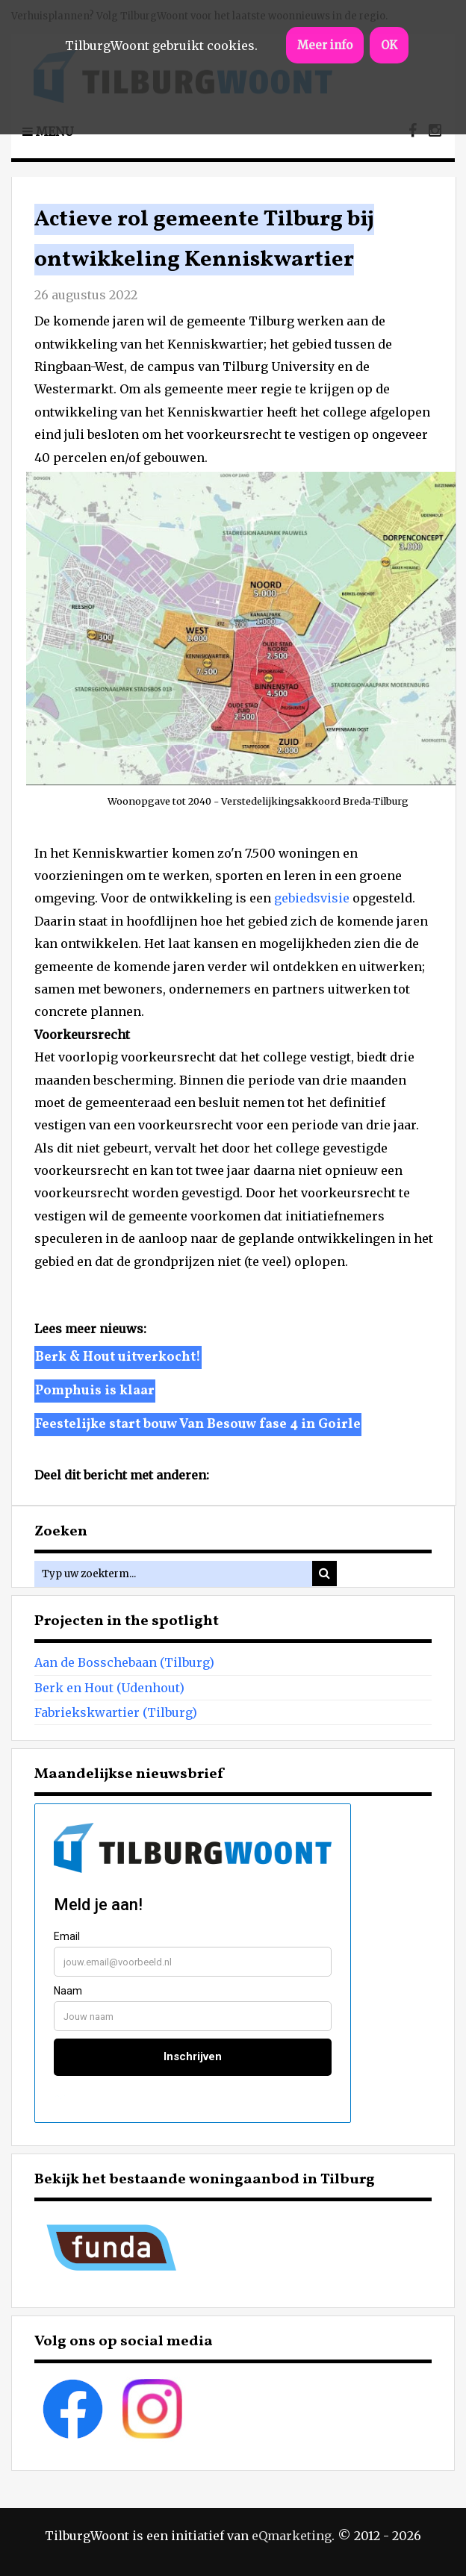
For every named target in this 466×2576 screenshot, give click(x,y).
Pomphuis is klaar (95, 1391)
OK (389, 45)
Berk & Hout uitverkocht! (118, 1357)
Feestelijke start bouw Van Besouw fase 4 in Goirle (198, 1424)
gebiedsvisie (312, 898)
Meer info (324, 45)
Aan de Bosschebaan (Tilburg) (124, 1662)
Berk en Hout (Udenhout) (109, 1687)
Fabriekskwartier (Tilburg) (115, 1712)
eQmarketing (292, 2535)
